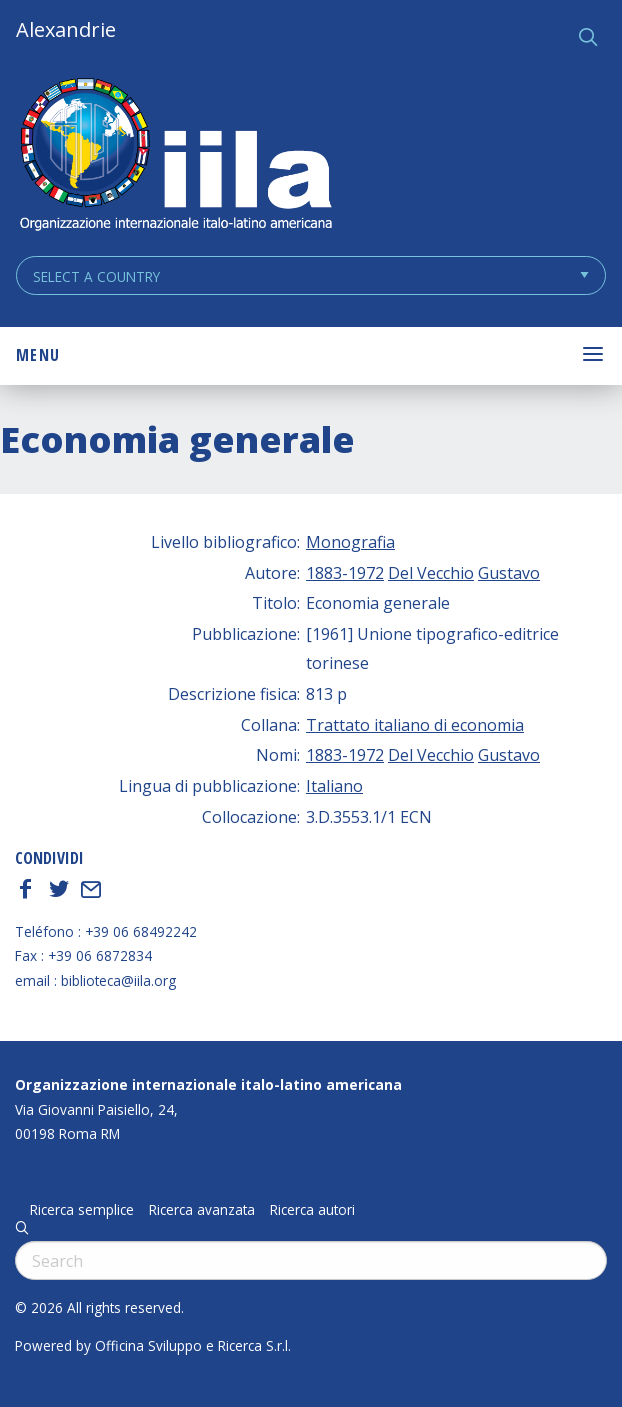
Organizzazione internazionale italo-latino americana (208, 1084)
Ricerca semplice (82, 1210)
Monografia (350, 542)
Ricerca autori (312, 1210)
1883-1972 (345, 573)
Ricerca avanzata (202, 1210)
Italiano (334, 786)
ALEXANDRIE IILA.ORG (175, 156)
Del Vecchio (431, 573)
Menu (38, 355)
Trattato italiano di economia (415, 725)
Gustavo (509, 573)
